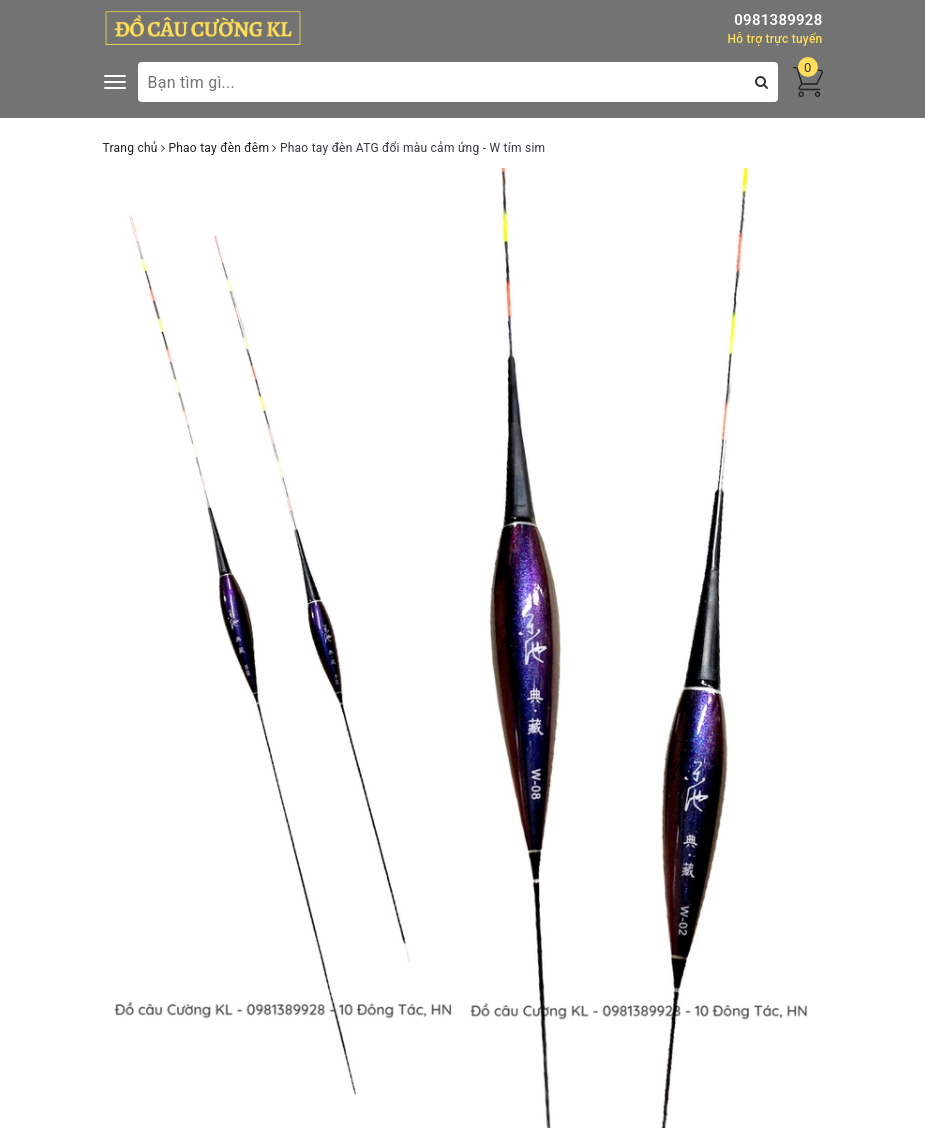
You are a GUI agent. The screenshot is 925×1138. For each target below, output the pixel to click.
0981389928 (778, 20)
